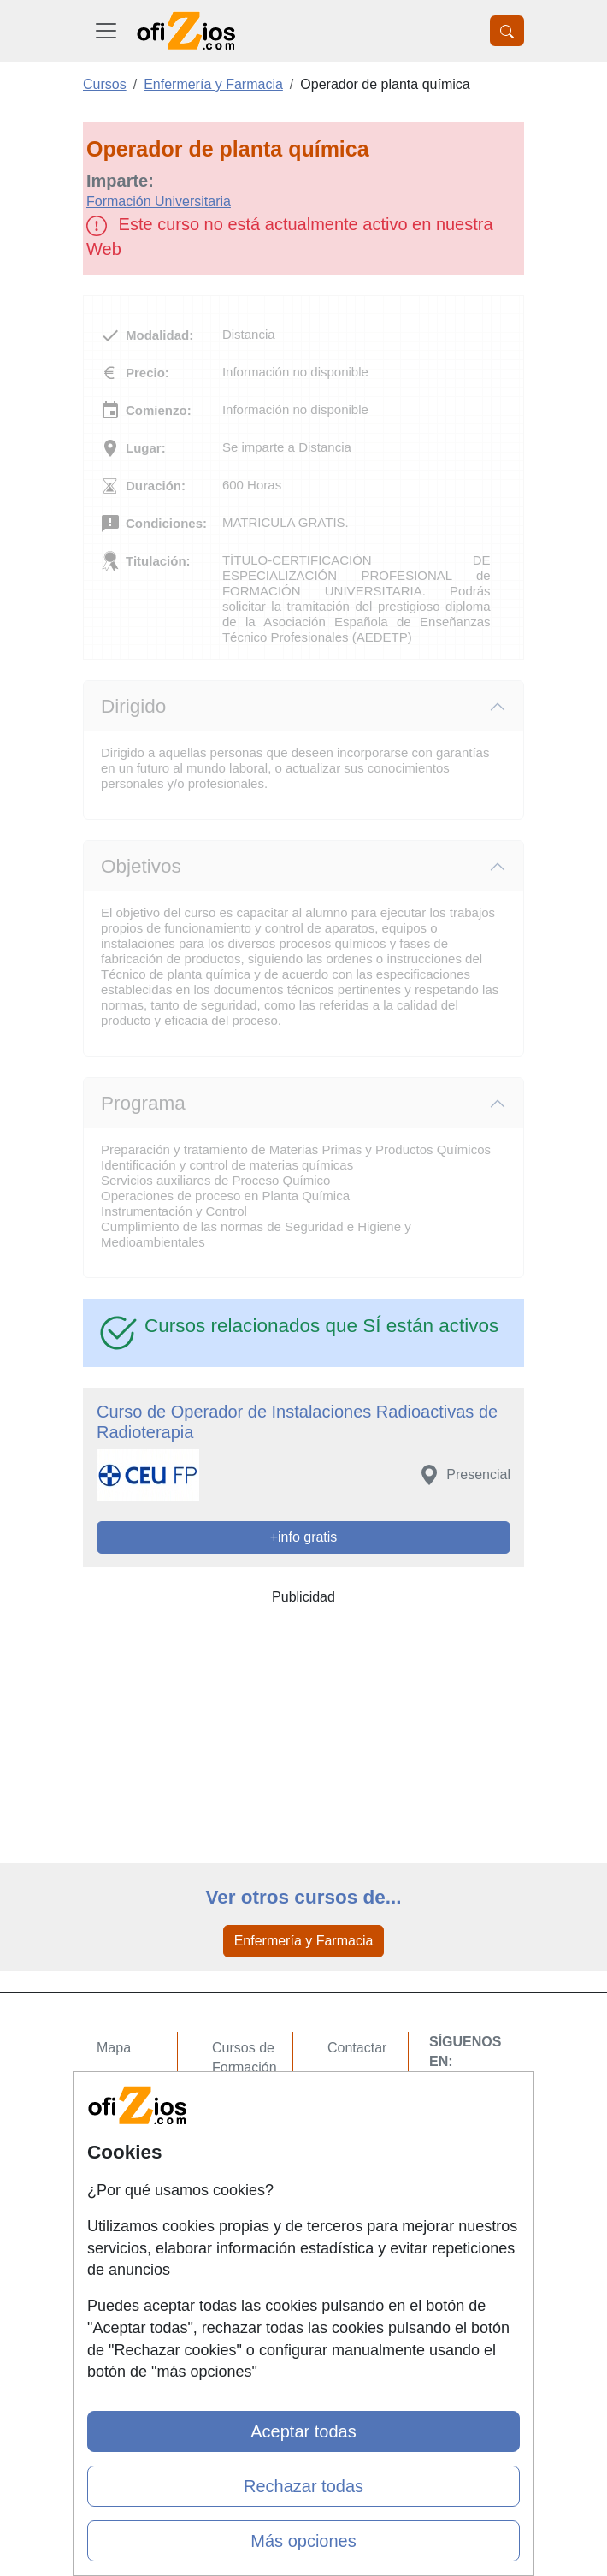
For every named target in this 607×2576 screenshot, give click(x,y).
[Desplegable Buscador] (507, 30)
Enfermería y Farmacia (304, 1940)
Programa (143, 1103)
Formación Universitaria (158, 201)
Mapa (114, 2047)
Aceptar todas (303, 2431)
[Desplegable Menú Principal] (106, 31)
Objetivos (141, 866)
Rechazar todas (303, 2486)
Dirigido (133, 706)
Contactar (356, 2047)
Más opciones (303, 2541)
